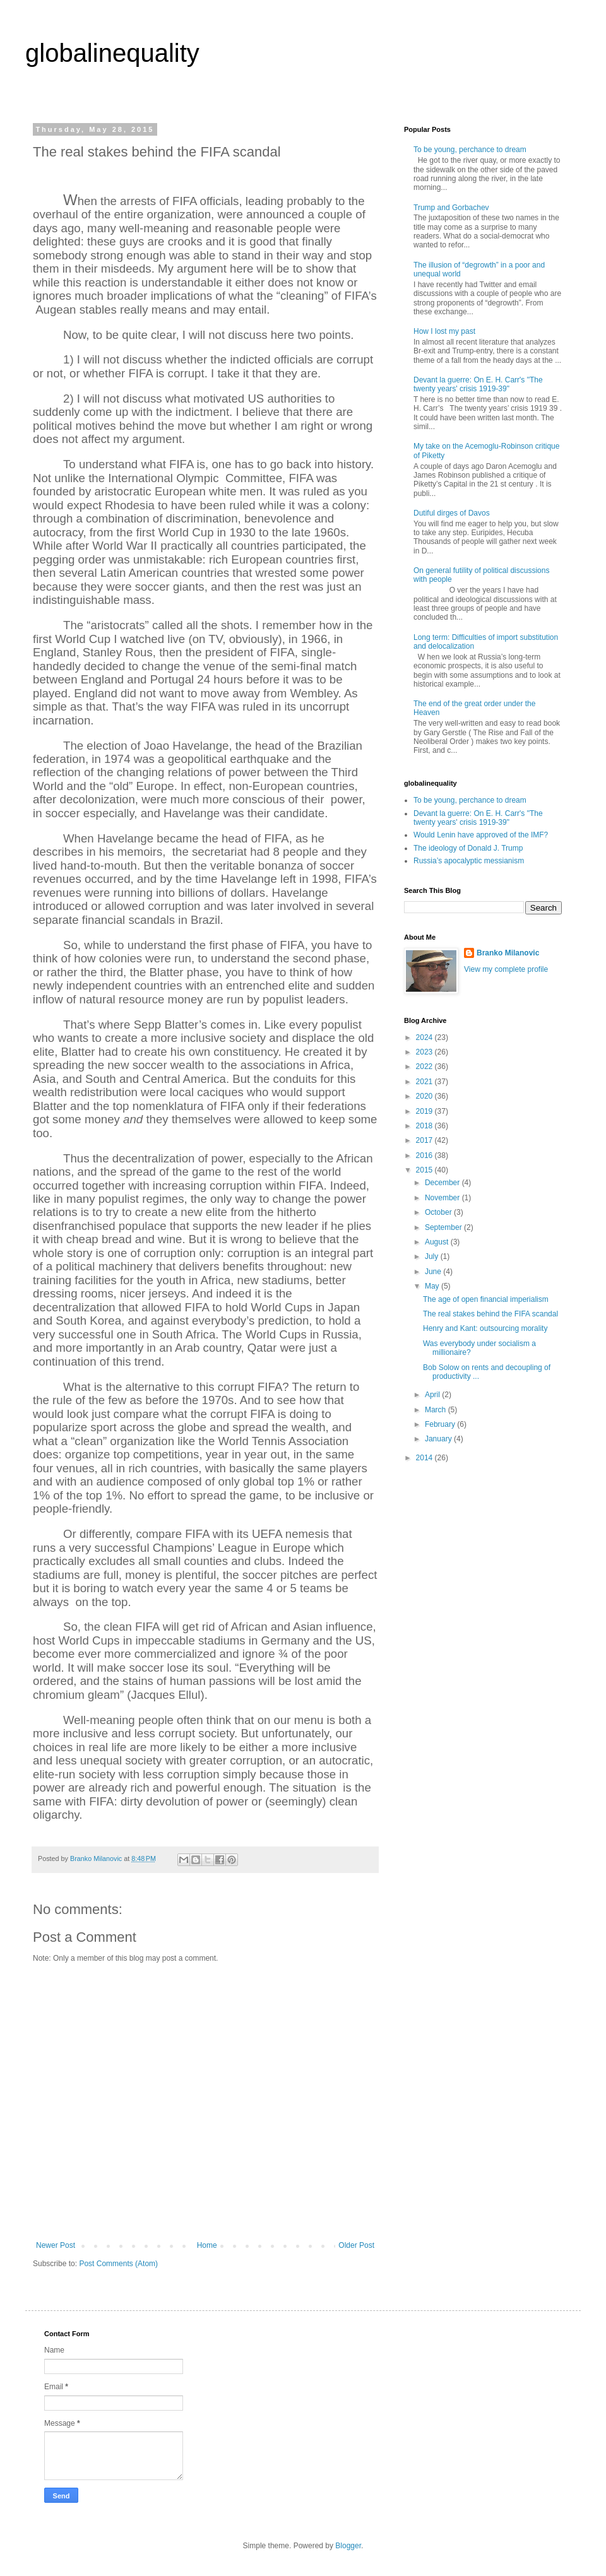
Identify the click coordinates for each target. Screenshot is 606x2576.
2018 (425, 1125)
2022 (425, 1066)
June (434, 1271)
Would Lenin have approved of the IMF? (480, 834)
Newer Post (55, 2245)
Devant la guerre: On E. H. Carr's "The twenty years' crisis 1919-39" (478, 384)
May (433, 1286)
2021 (425, 1081)
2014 (425, 1457)
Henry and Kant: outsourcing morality (485, 1328)
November (443, 1197)
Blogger (348, 2545)
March (436, 1409)
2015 (425, 1170)
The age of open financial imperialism (486, 1299)
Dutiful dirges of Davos (451, 513)
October (439, 1212)
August (438, 1242)
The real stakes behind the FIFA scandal (490, 1313)
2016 (425, 1155)
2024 (425, 1037)
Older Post (356, 2245)
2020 (425, 1096)
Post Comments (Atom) (118, 2263)
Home (207, 2245)
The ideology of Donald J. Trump (468, 848)
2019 (425, 1111)
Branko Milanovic (508, 952)
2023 (425, 1052)
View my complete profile (506, 969)
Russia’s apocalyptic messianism (468, 860)
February (441, 1424)
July (433, 1256)
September (444, 1227)
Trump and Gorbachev (451, 207)
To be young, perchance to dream (469, 149)
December (443, 1182)
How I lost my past (444, 331)
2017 (425, 1140)
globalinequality (112, 53)
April (433, 1394)
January (439, 1438)
